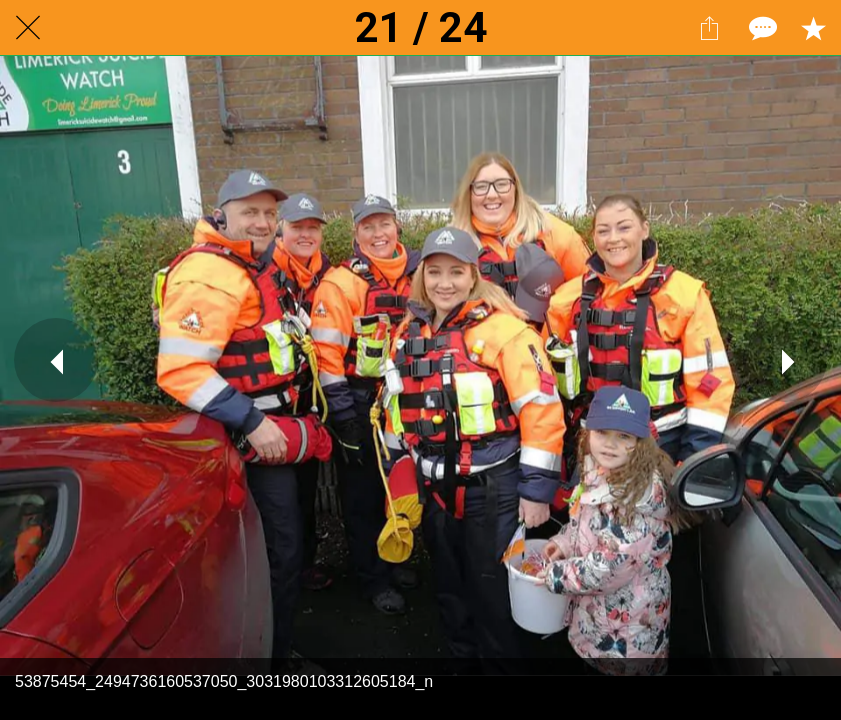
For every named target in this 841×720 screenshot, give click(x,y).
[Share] (709, 28)
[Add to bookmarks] (813, 28)
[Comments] (761, 28)
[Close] (28, 28)
